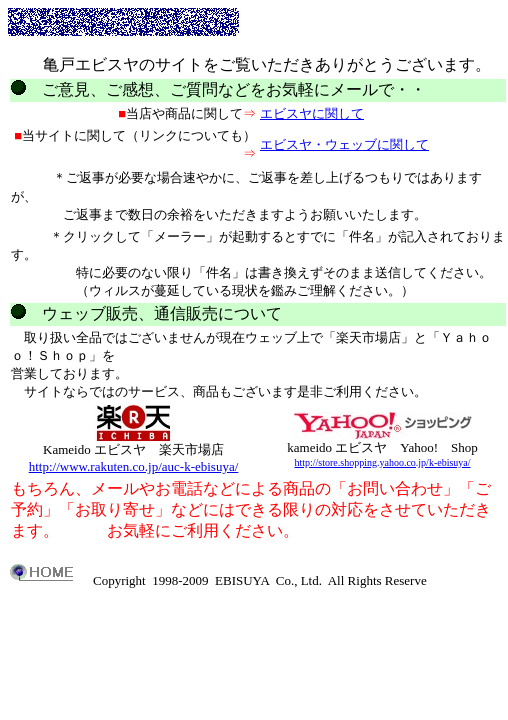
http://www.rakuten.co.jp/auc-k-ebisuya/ (134, 466)
